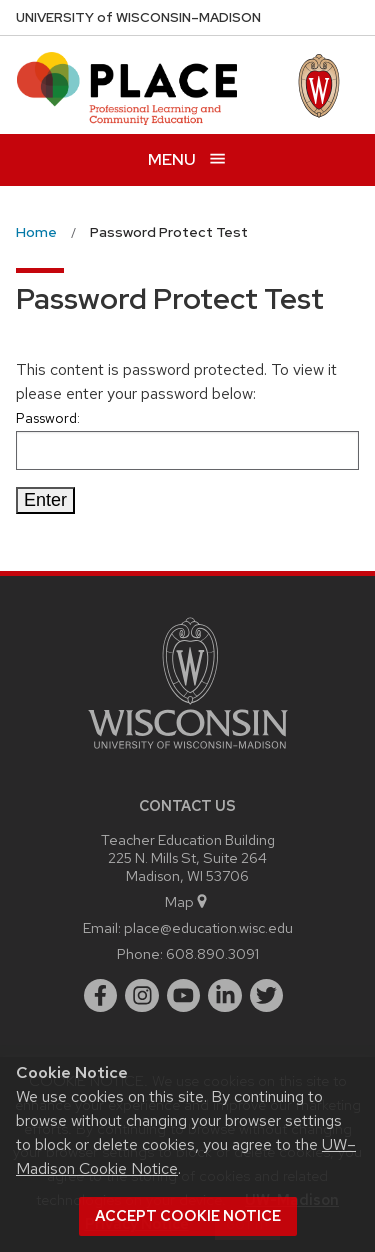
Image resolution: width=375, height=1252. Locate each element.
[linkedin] (225, 996)
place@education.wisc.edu (208, 927)
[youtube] (184, 996)
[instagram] (142, 996)
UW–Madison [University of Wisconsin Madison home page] (138, 17)
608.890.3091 (212, 953)
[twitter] (267, 996)
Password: (187, 439)
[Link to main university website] (188, 752)
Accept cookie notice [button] (188, 1216)
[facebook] (101, 996)
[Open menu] (187, 159)
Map (187, 901)
